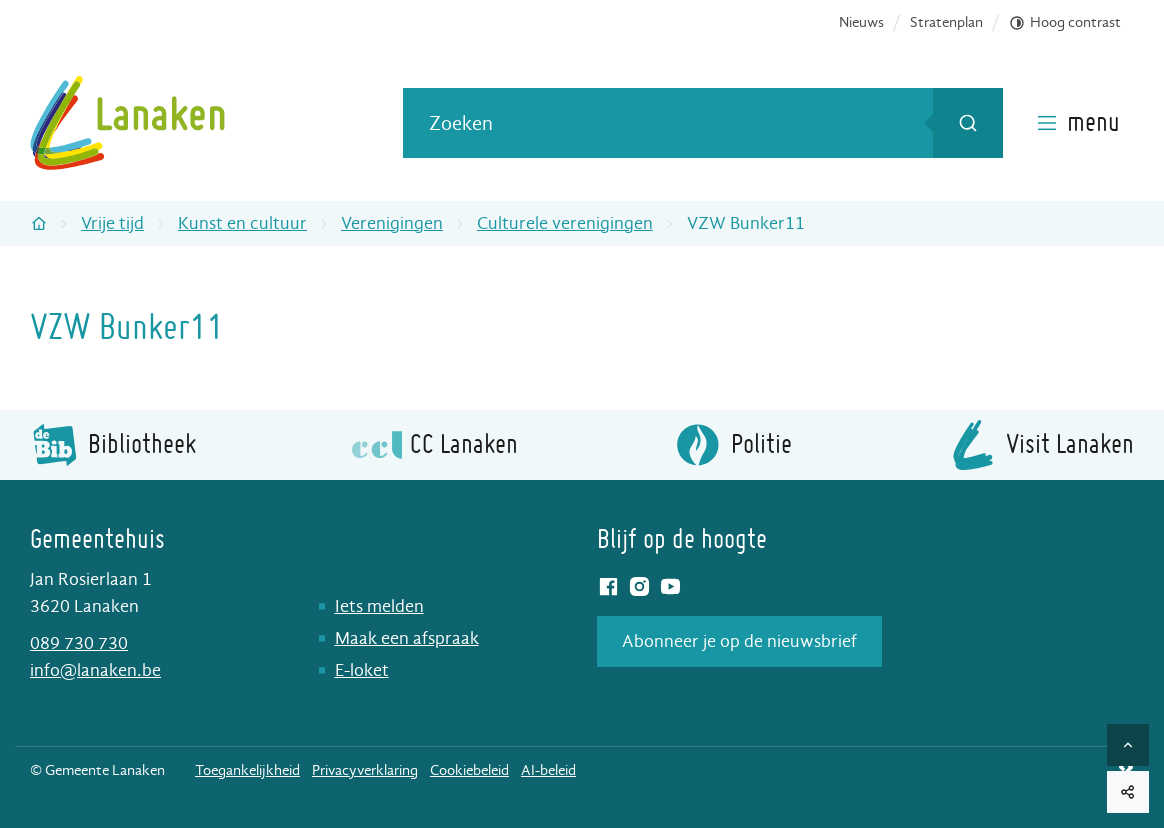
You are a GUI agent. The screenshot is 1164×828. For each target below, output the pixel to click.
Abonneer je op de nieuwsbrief (739, 641)
